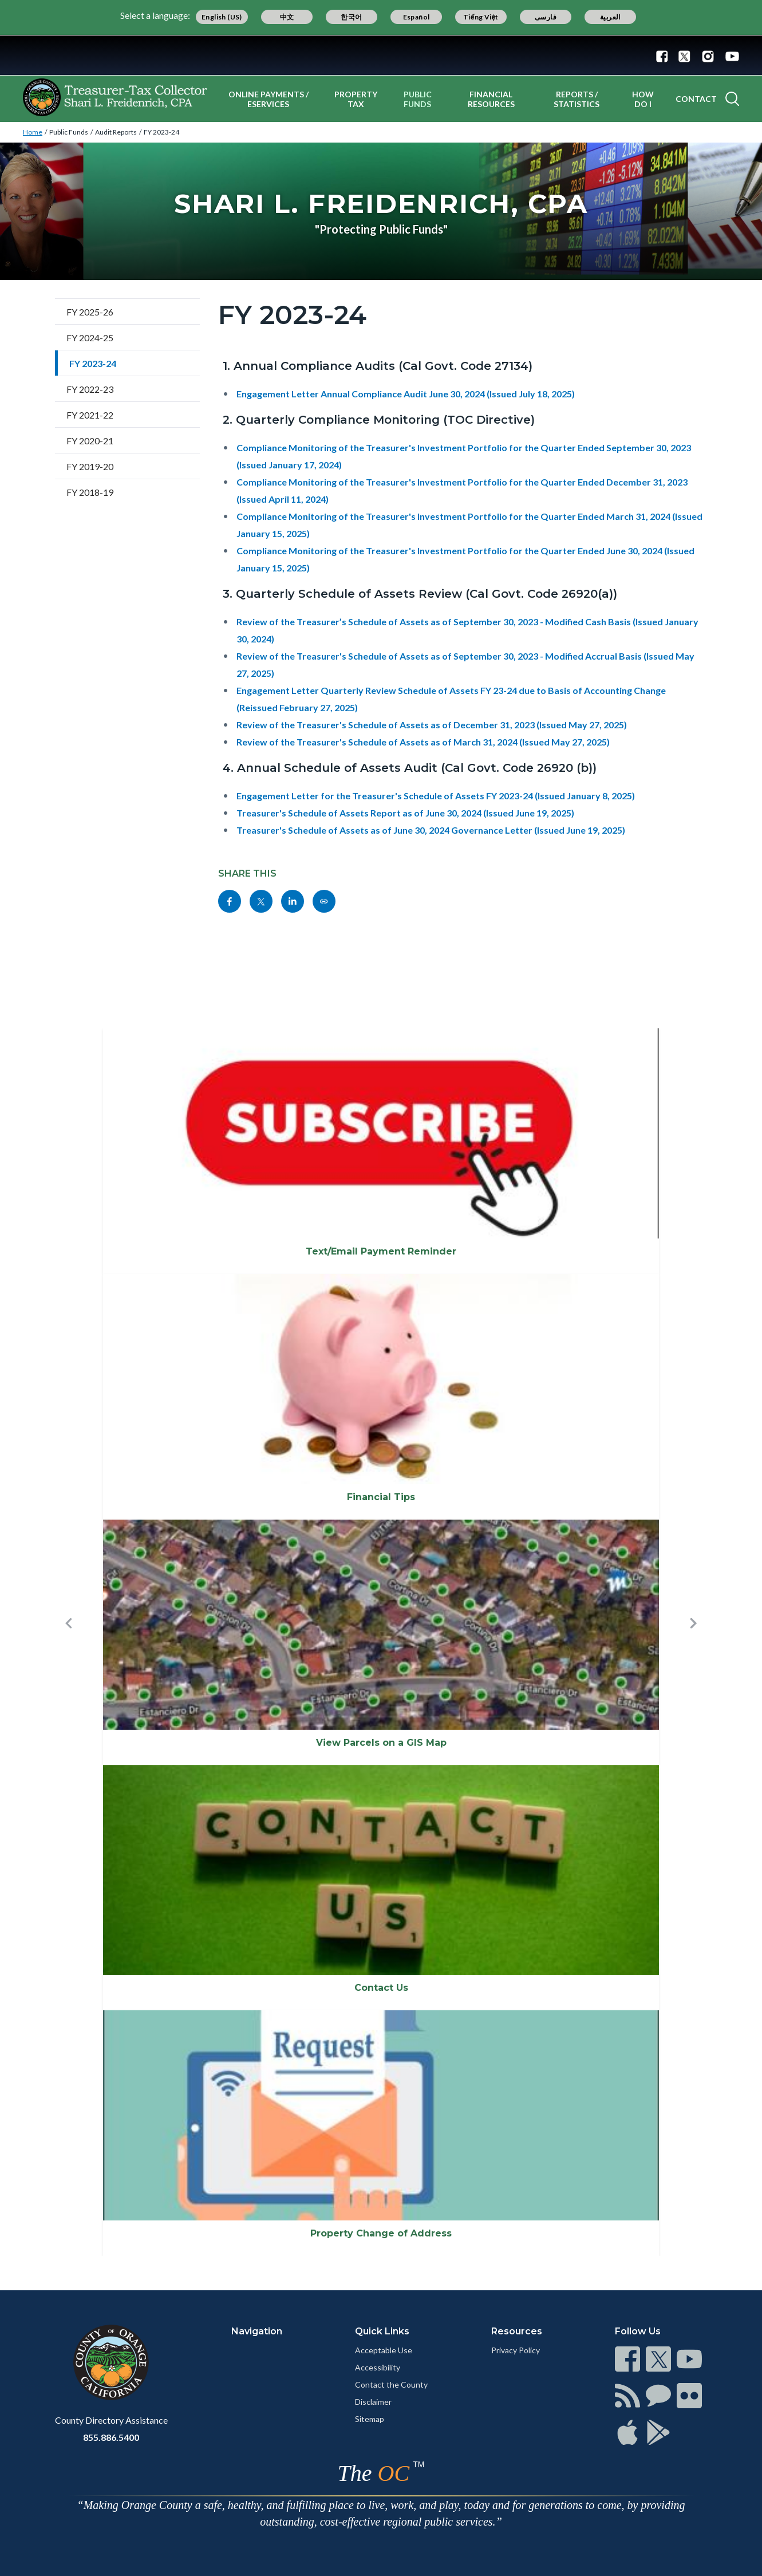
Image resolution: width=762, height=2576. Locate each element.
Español (416, 17)
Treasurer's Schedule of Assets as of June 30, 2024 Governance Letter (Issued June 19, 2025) (430, 830)
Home (32, 132)
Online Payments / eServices (268, 99)
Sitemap (369, 2419)
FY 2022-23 (89, 389)
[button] (68, 1642)
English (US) (222, 17)
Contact (696, 99)
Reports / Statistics (576, 99)
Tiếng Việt (481, 17)
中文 (287, 17)
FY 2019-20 (89, 466)
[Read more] (381, 55)
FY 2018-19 (89, 492)
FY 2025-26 (89, 311)
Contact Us (381, 1987)
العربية (610, 17)
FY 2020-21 (89, 440)
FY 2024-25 (89, 337)
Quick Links (382, 2331)
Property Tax (355, 99)
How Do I (643, 99)
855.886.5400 (111, 2437)
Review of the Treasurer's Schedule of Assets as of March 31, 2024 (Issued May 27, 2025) (423, 741)
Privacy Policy (515, 2350)
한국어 (351, 17)
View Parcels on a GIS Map (381, 1742)
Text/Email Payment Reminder (381, 1251)
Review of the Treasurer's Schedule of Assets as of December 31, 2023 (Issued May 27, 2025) (431, 724)
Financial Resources (491, 99)
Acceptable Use (383, 2350)
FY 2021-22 (89, 414)
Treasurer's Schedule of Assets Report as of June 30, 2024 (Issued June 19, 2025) (405, 812)
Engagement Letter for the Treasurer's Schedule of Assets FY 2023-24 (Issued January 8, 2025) (435, 795)
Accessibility (377, 2367)
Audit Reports (116, 132)
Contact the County (391, 2384)
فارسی (545, 17)
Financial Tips (381, 1497)
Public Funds (418, 99)
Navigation (256, 2331)
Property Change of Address (381, 2233)
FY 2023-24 (161, 132)
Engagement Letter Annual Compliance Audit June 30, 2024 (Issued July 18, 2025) (405, 393)
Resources (516, 2331)
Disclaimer (373, 2402)
